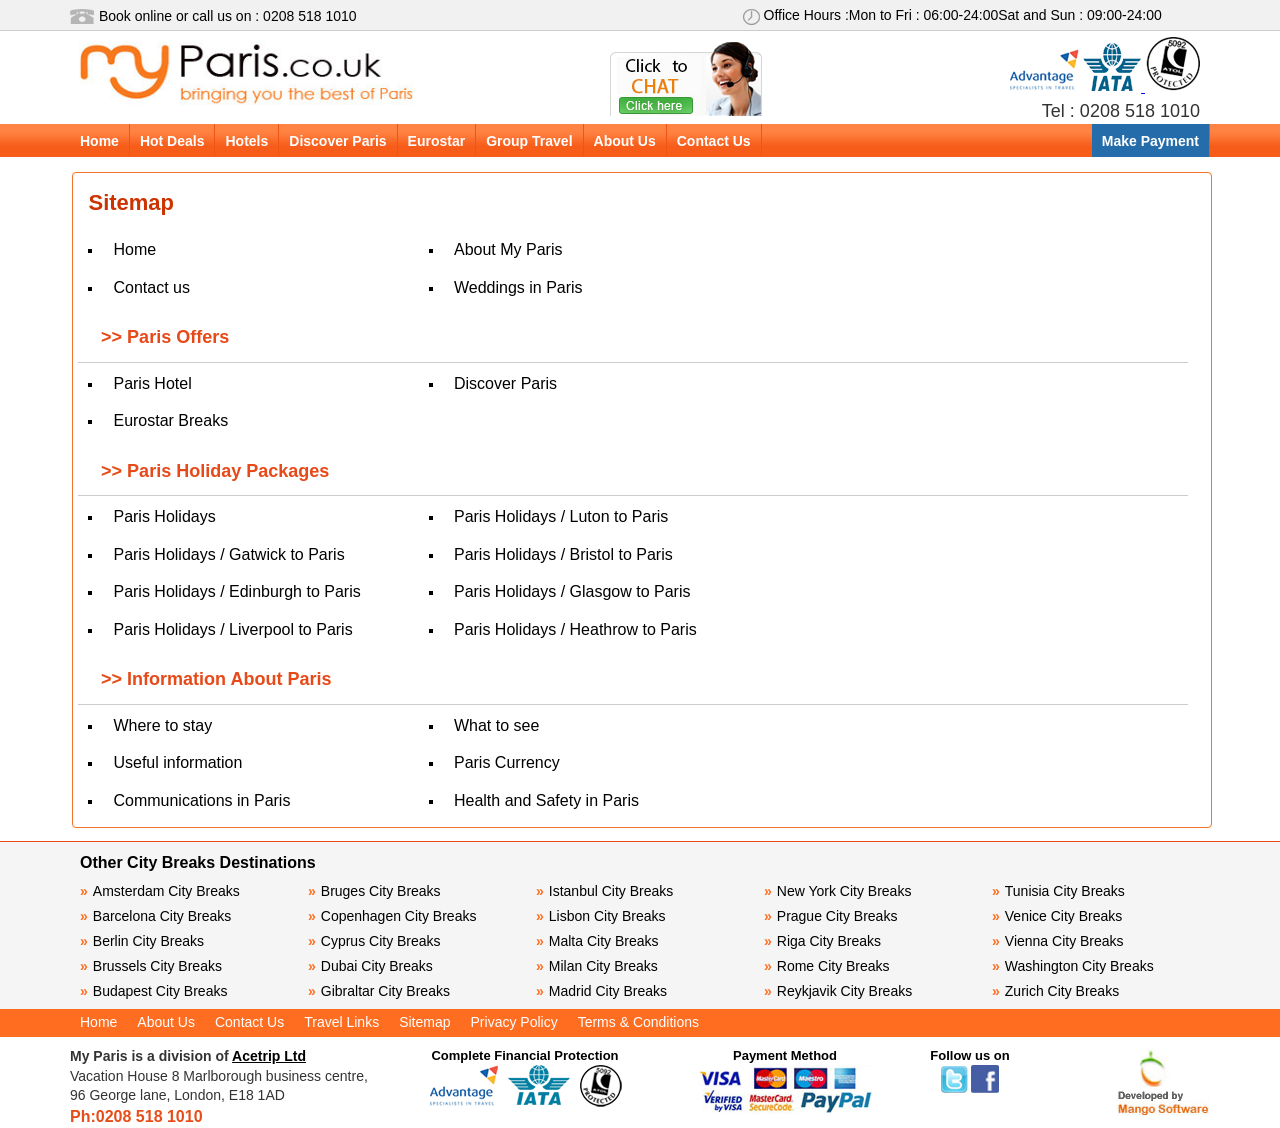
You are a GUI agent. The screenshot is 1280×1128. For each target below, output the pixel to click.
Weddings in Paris (518, 287)
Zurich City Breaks (1055, 991)
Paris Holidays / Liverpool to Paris (232, 629)
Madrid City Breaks (601, 991)
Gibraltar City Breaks (379, 991)
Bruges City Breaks (374, 891)
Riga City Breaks (822, 941)
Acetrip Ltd (269, 1056)
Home (99, 141)
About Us (625, 141)
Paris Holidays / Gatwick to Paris (228, 554)
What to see (496, 725)
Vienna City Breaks (1058, 941)
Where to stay (162, 725)
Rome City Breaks (827, 966)
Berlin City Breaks (142, 941)
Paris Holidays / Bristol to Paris (563, 554)
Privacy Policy (514, 1022)
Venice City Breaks (1057, 916)
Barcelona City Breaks (155, 916)
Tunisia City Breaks (1060, 891)
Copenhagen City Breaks (392, 916)
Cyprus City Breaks (374, 941)
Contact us (151, 287)
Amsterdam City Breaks (160, 891)
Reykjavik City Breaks (838, 991)
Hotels (246, 141)
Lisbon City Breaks (601, 916)
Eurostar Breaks (170, 420)
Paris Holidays (164, 516)
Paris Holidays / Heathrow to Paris (575, 629)
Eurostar (437, 141)
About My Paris (508, 249)
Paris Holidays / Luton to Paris (561, 516)
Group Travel (529, 141)
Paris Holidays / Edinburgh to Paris (236, 591)
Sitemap (424, 1022)
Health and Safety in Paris (546, 800)
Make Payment (1150, 141)
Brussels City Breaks (151, 966)
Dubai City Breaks (370, 966)
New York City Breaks (837, 891)
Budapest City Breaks (153, 991)
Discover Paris (337, 141)
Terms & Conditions (638, 1022)
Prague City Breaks (830, 916)
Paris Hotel (152, 383)
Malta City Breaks (597, 941)
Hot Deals (172, 141)
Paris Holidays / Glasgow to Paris (572, 591)
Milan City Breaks (597, 966)
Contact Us (714, 141)
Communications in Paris (201, 800)
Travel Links (341, 1022)
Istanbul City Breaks (604, 891)
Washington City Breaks (1073, 966)
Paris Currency (507, 762)
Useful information (177, 762)
